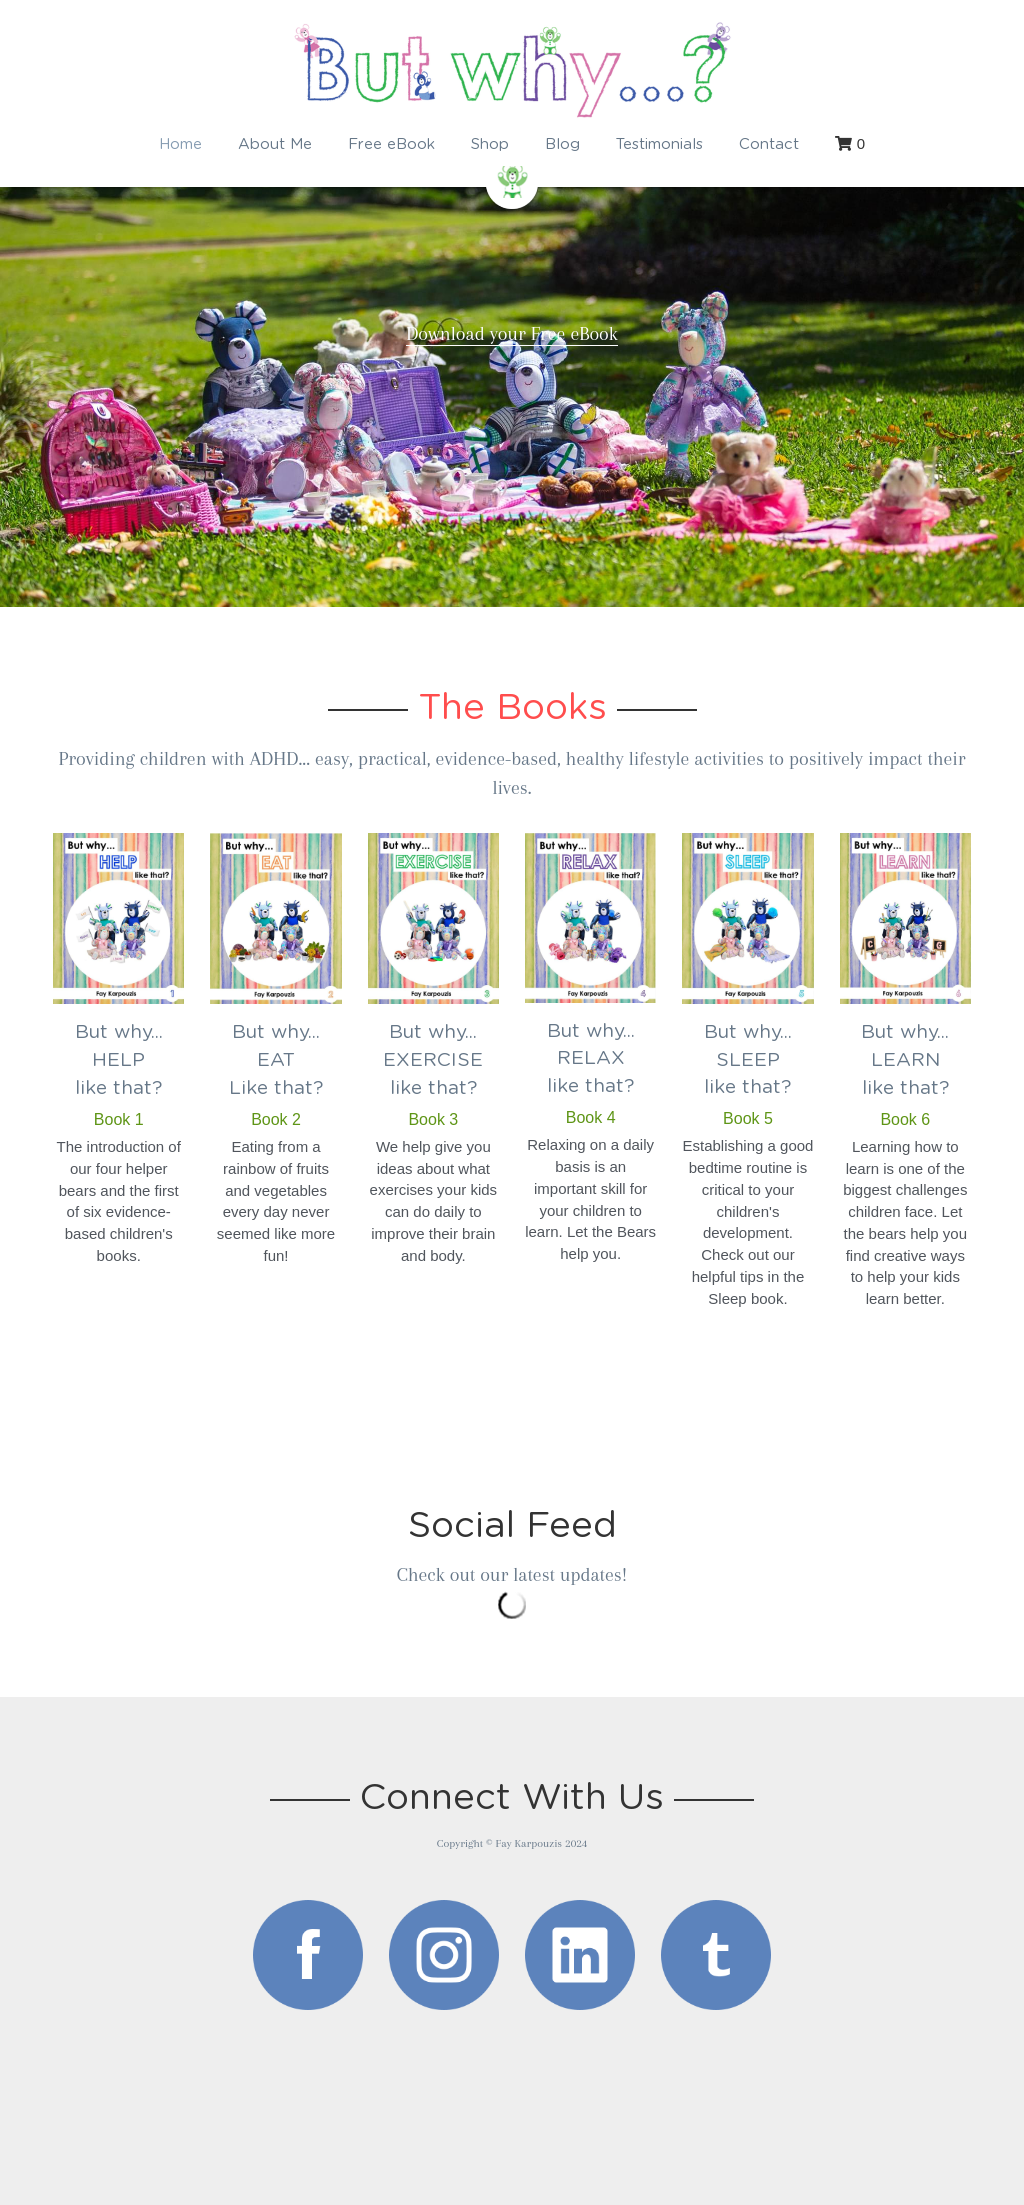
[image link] (308, 1955)
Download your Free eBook (512, 334)
